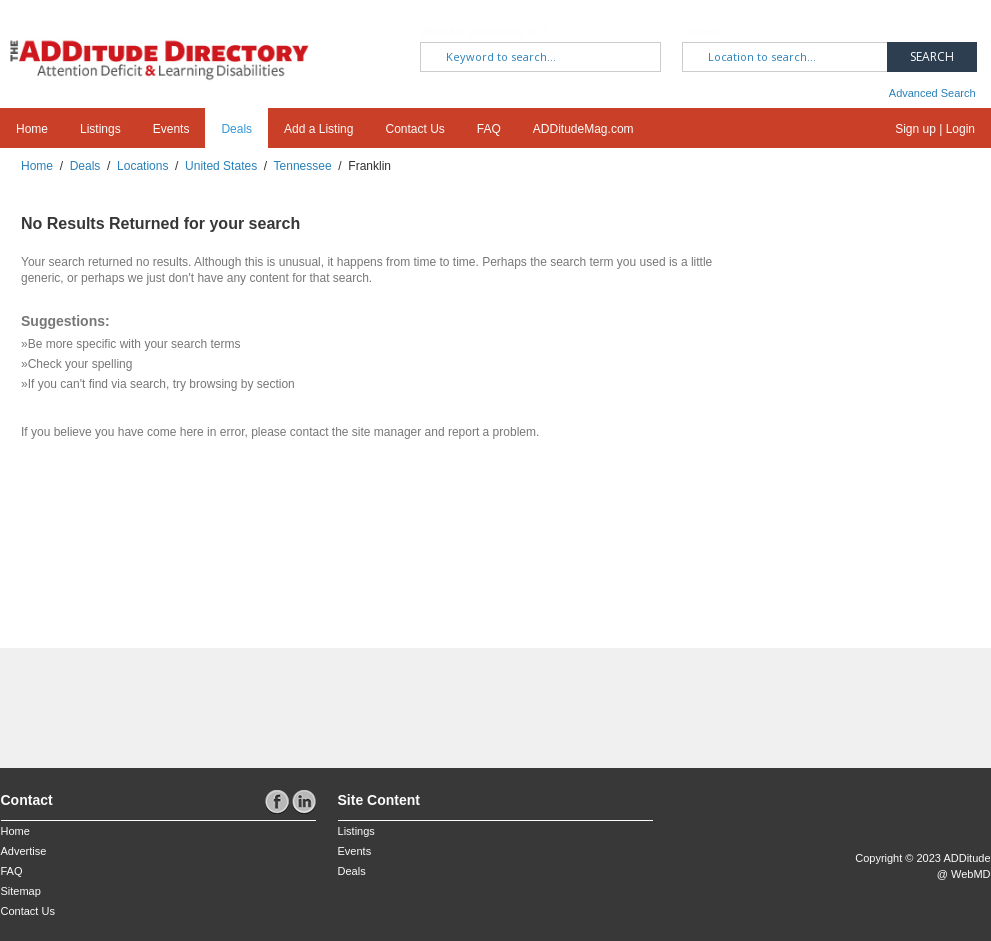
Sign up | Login (935, 129)
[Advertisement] (118, 698)
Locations (142, 166)
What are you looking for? (482, 31)
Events (171, 129)
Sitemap (21, 891)
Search (932, 56)
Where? (708, 31)
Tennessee (303, 166)
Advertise (24, 851)
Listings (100, 129)
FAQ (489, 129)
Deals (236, 129)
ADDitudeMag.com (583, 129)
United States (221, 166)
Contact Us (414, 129)
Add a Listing (318, 129)
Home (32, 129)
